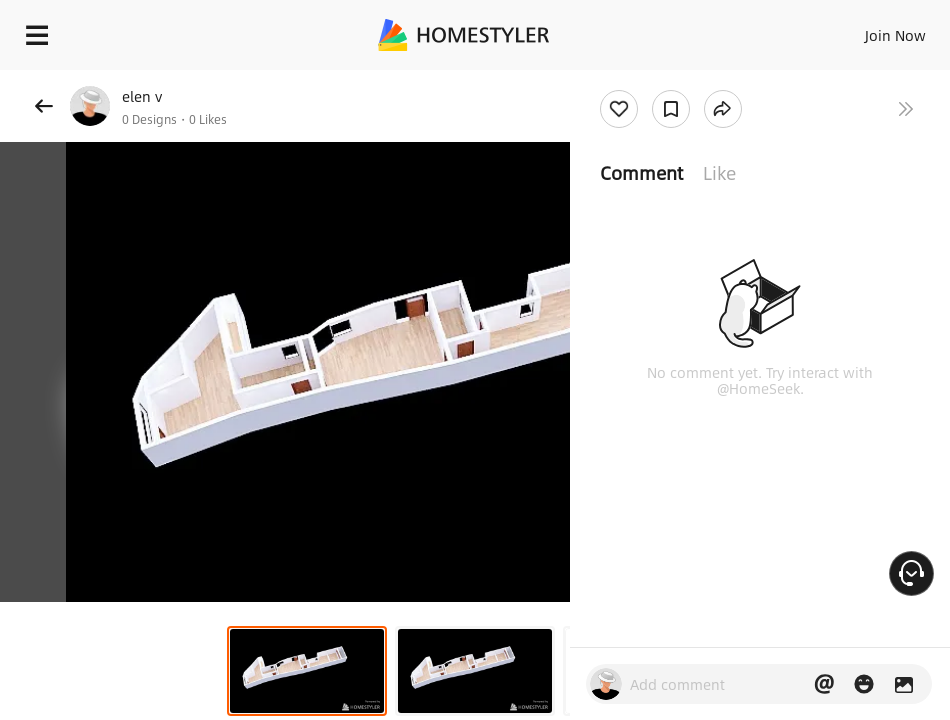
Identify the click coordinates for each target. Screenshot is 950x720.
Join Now (895, 35)
